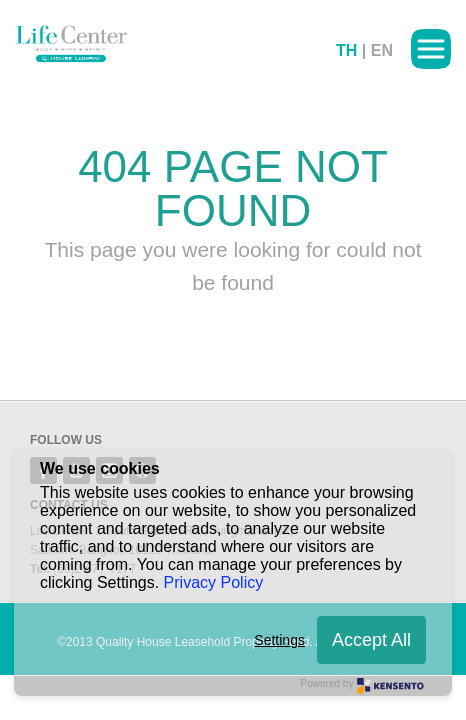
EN (382, 50)
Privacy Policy (214, 582)
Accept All (371, 640)
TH (346, 50)
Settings (279, 640)
